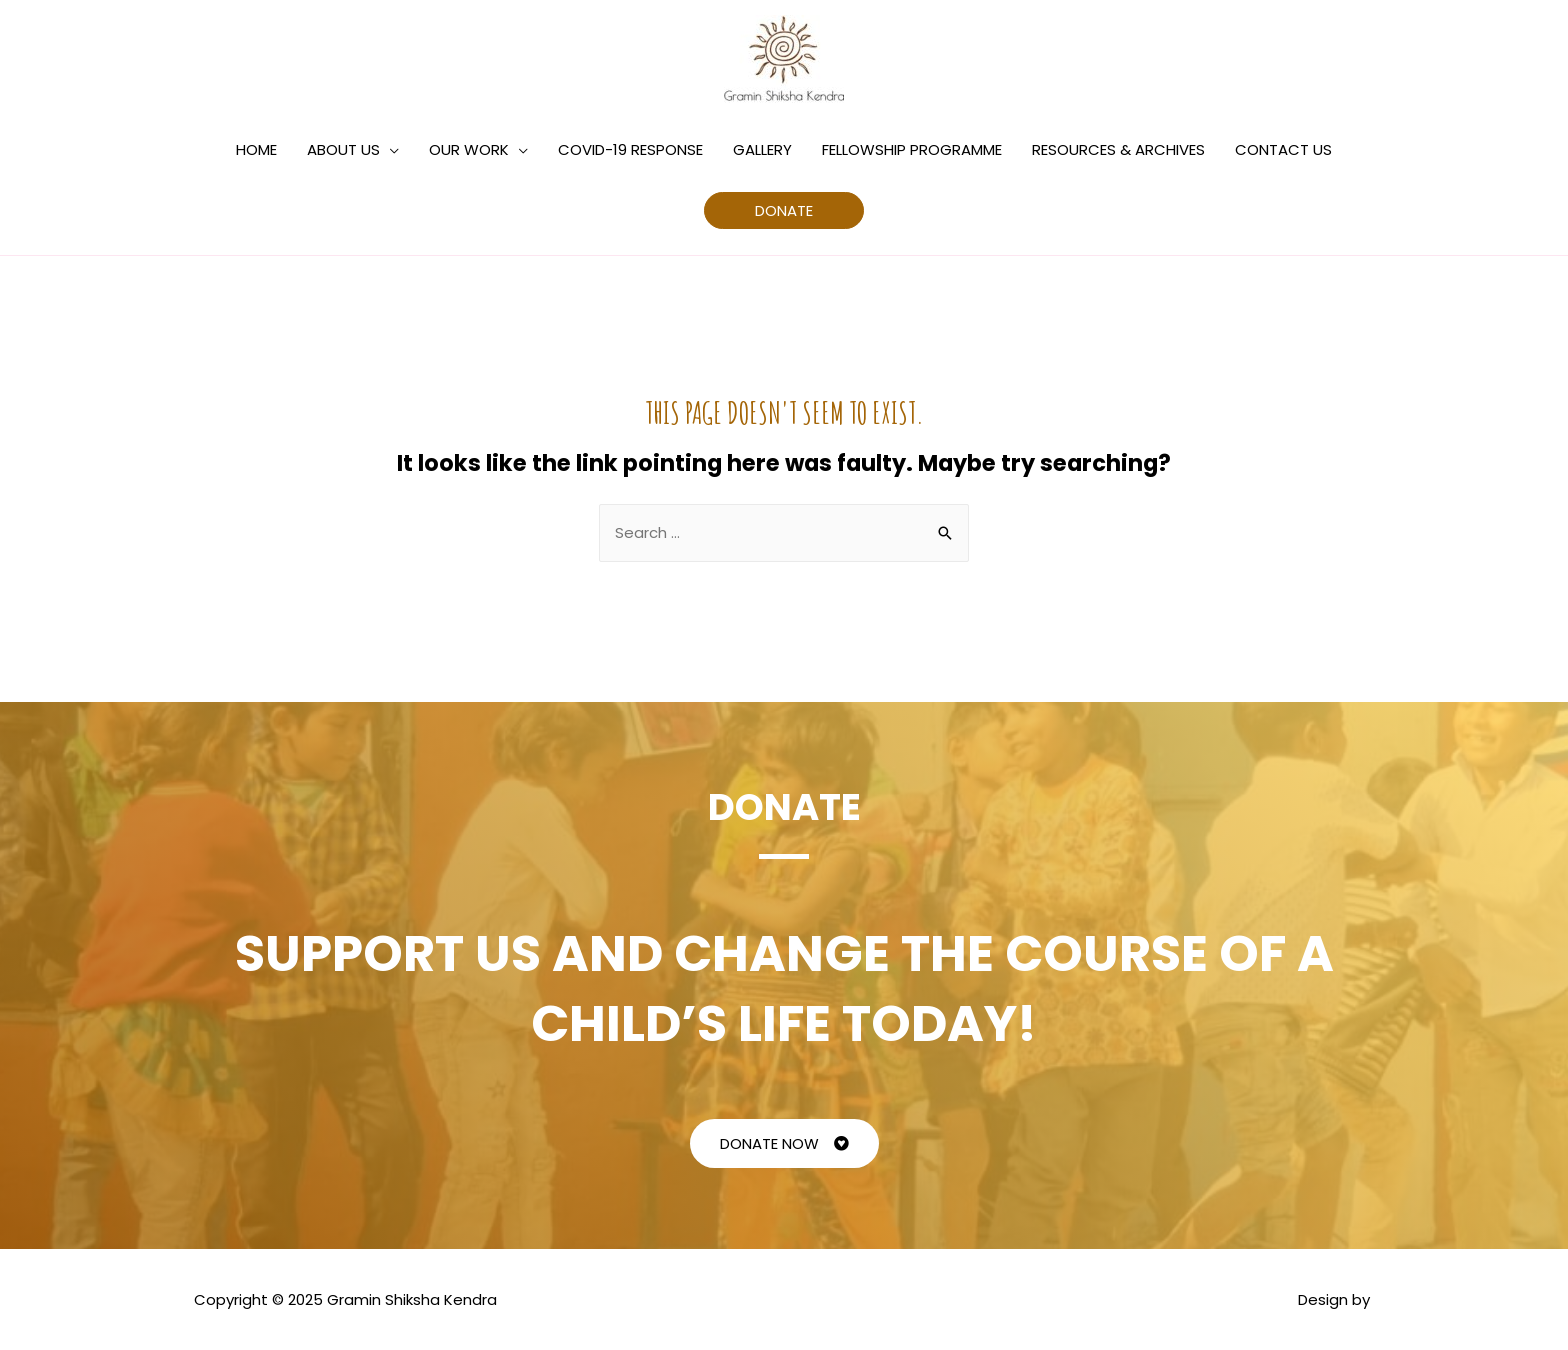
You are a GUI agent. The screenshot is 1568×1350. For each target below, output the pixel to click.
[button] (784, 1143)
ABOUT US (343, 149)
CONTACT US (1283, 149)
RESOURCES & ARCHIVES (1118, 149)
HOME (256, 149)
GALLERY (762, 149)
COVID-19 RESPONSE (630, 149)
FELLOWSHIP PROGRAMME (912, 149)
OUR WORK (469, 149)
